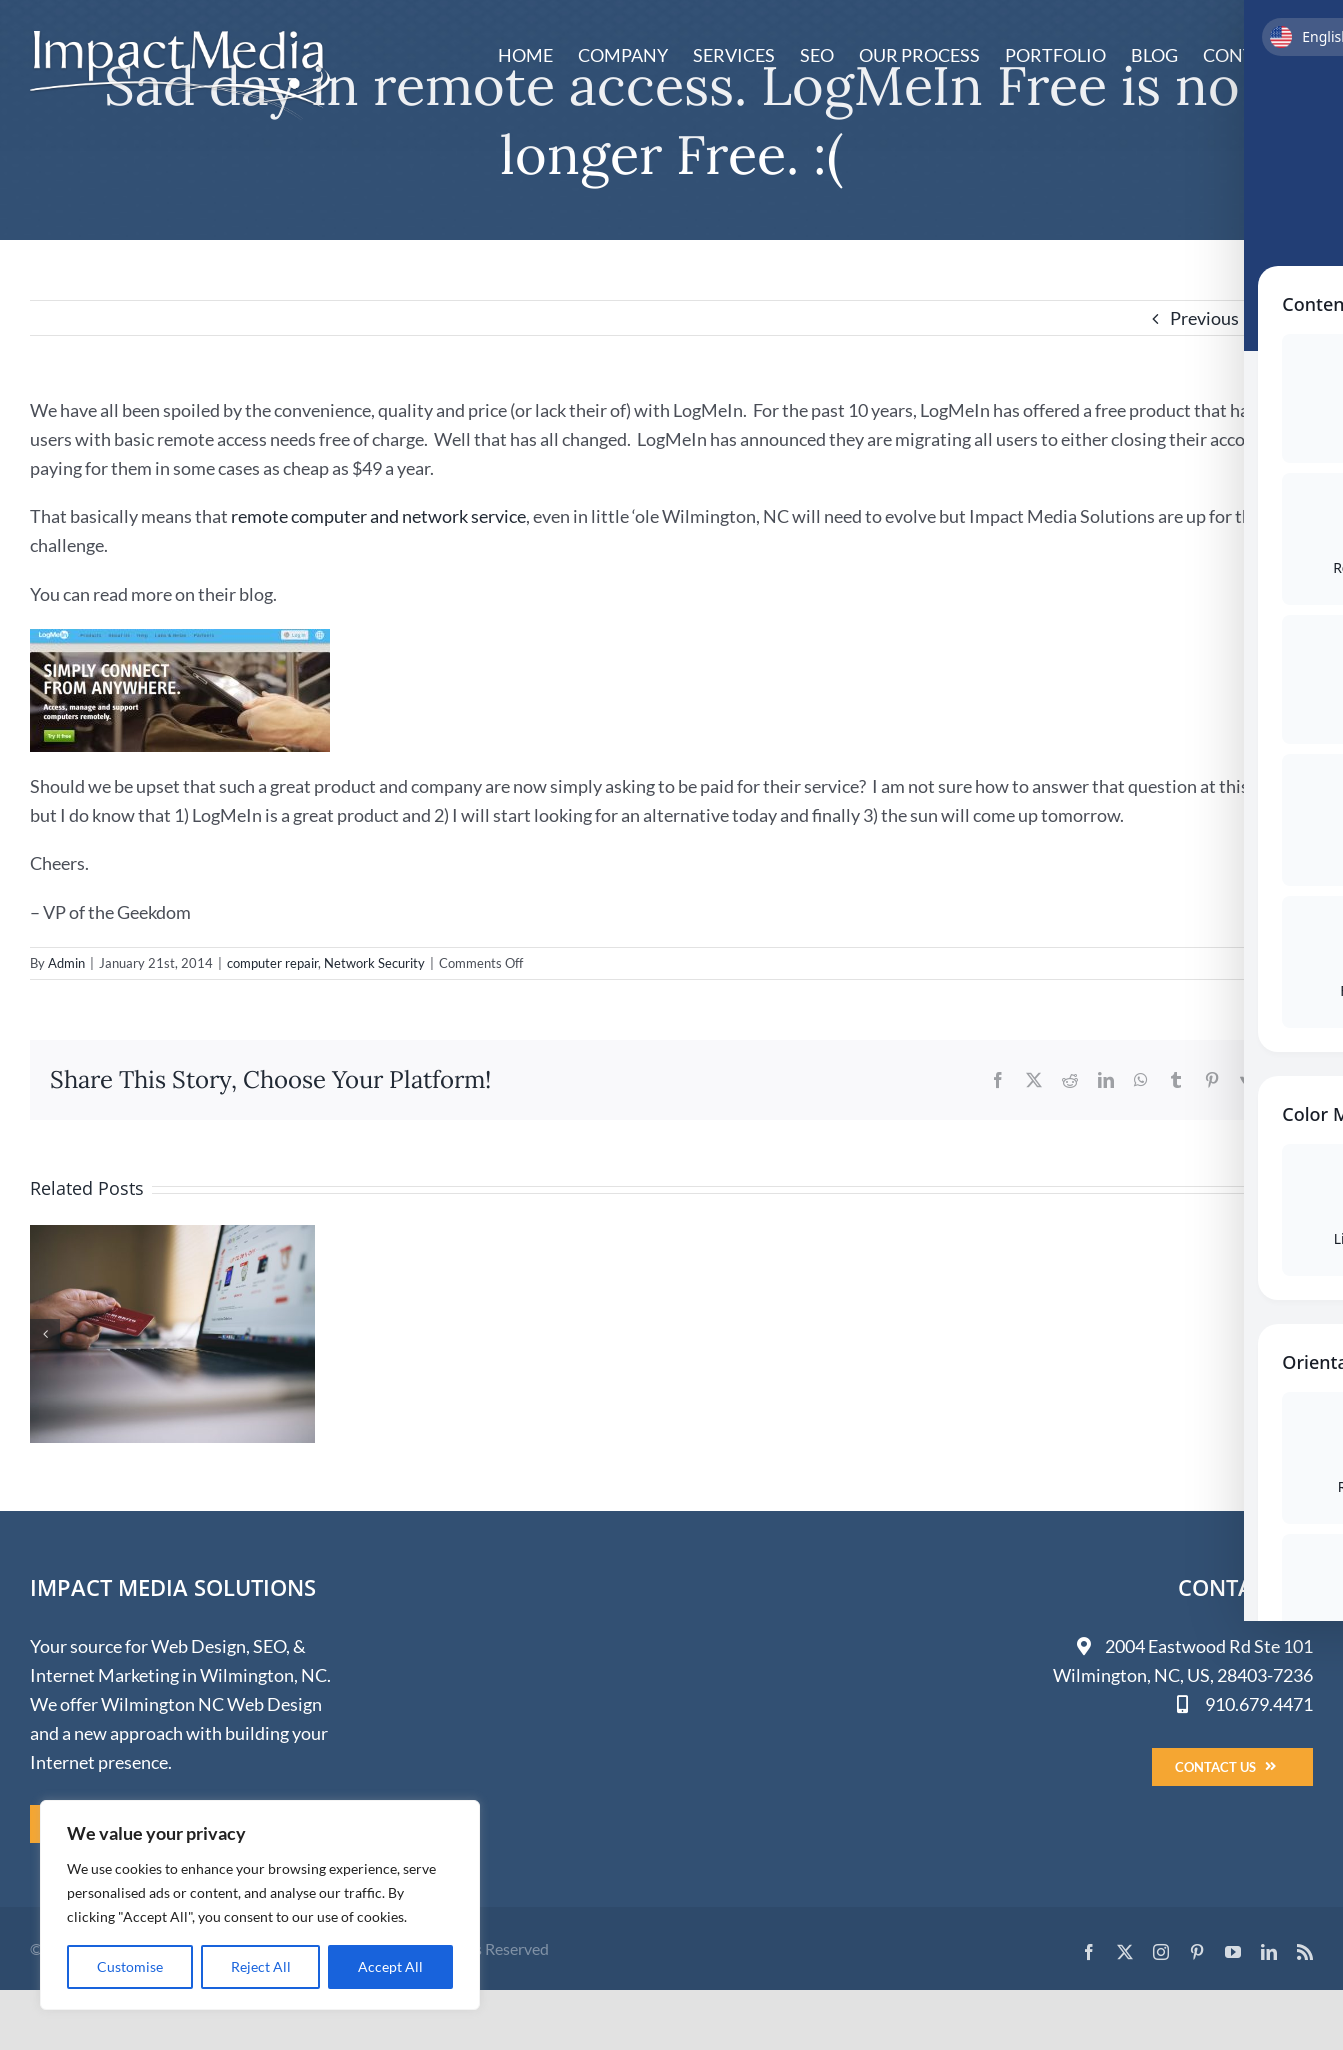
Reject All (261, 1966)
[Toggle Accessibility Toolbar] (1302, 984)
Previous (1204, 318)
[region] (260, 1905)
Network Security (374, 963)
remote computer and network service (378, 516)
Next (1276, 318)
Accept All (390, 1966)
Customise (130, 1966)
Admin (66, 963)
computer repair (272, 963)
